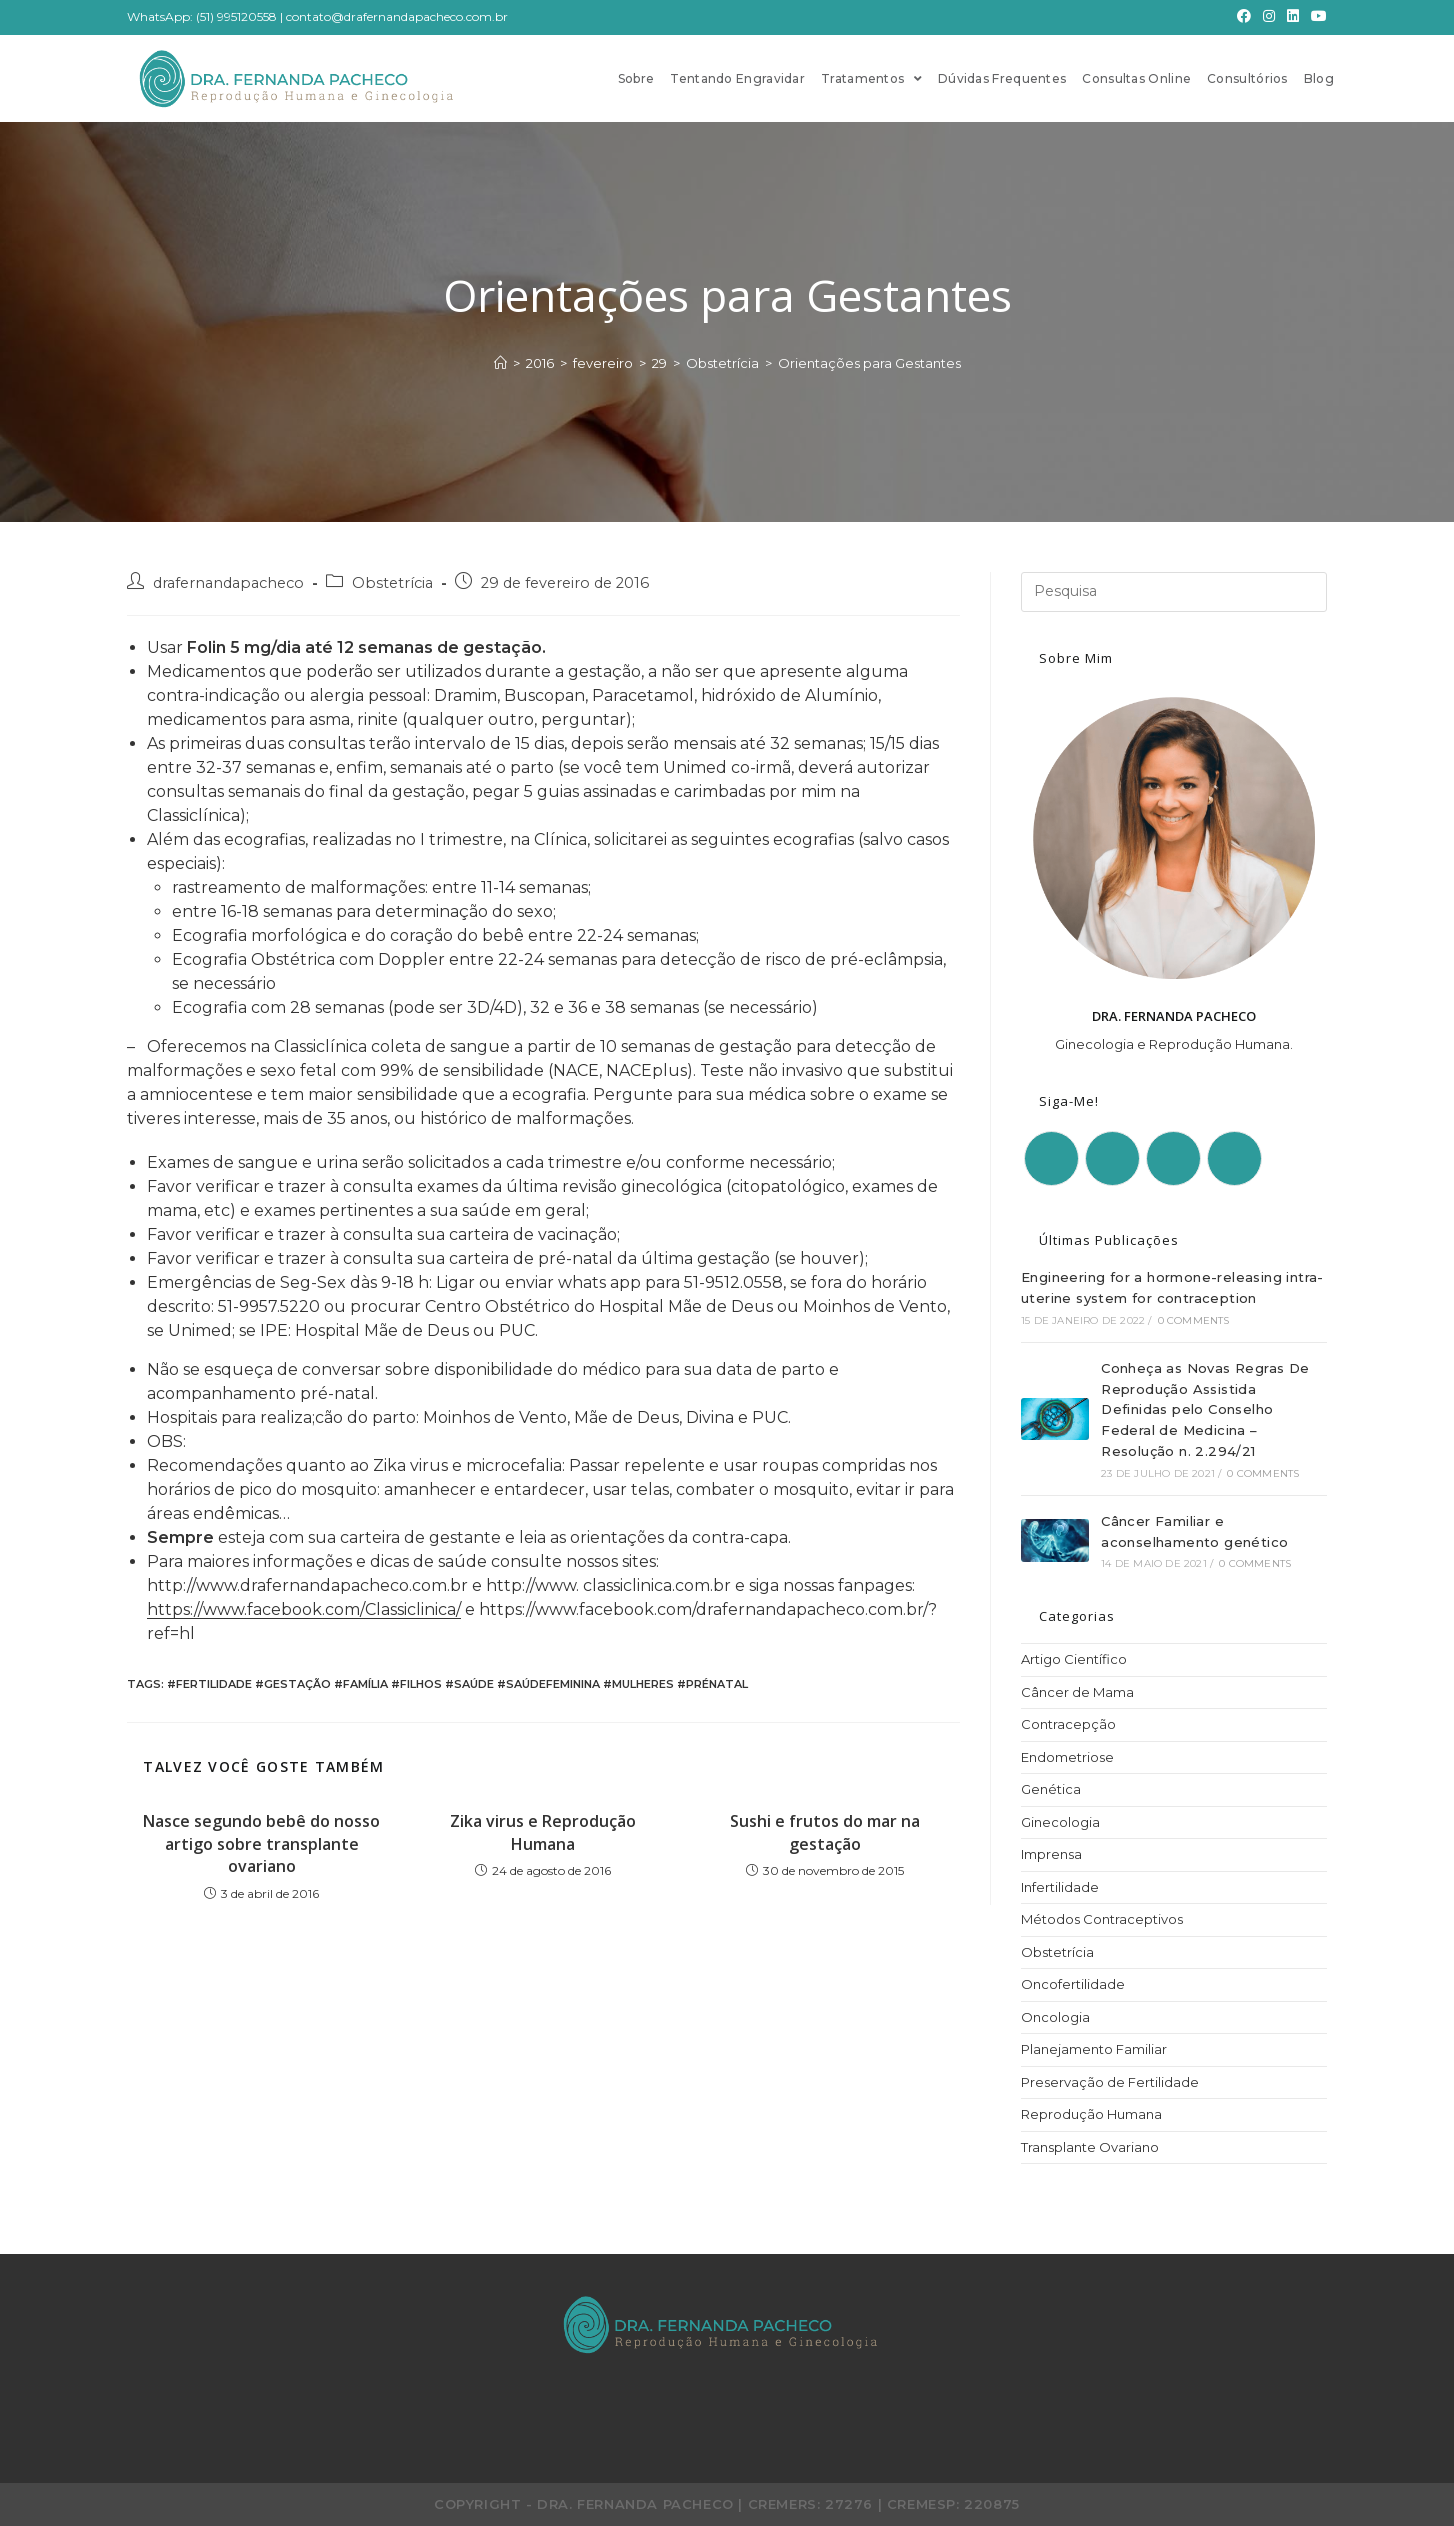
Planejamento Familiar (1094, 2049)
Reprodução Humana (1091, 2114)
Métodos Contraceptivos (1102, 1919)
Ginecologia (1060, 1822)
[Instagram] (1269, 17)
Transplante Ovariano (1090, 2147)
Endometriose (1067, 1757)
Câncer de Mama (1077, 1692)
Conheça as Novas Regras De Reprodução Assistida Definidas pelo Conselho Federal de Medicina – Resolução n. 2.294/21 (1205, 1409)
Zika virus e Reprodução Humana (543, 1832)
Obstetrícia (392, 583)
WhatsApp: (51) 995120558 (202, 16)
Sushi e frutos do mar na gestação (825, 1832)
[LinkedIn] (1293, 17)
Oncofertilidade (1073, 1984)
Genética (1051, 1789)
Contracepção (1068, 1724)
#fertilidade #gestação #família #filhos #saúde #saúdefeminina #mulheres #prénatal (457, 1684)
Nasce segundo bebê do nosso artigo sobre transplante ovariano (261, 1843)
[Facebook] (1244, 17)
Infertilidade (1060, 1887)
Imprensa (1051, 1854)
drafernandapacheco (228, 583)
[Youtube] (1316, 17)
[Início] (500, 363)
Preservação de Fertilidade (1110, 2082)
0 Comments (1194, 1320)
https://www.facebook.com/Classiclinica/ (304, 1609)
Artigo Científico (1074, 1659)
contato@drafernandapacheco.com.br (397, 16)
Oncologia (1055, 2017)
